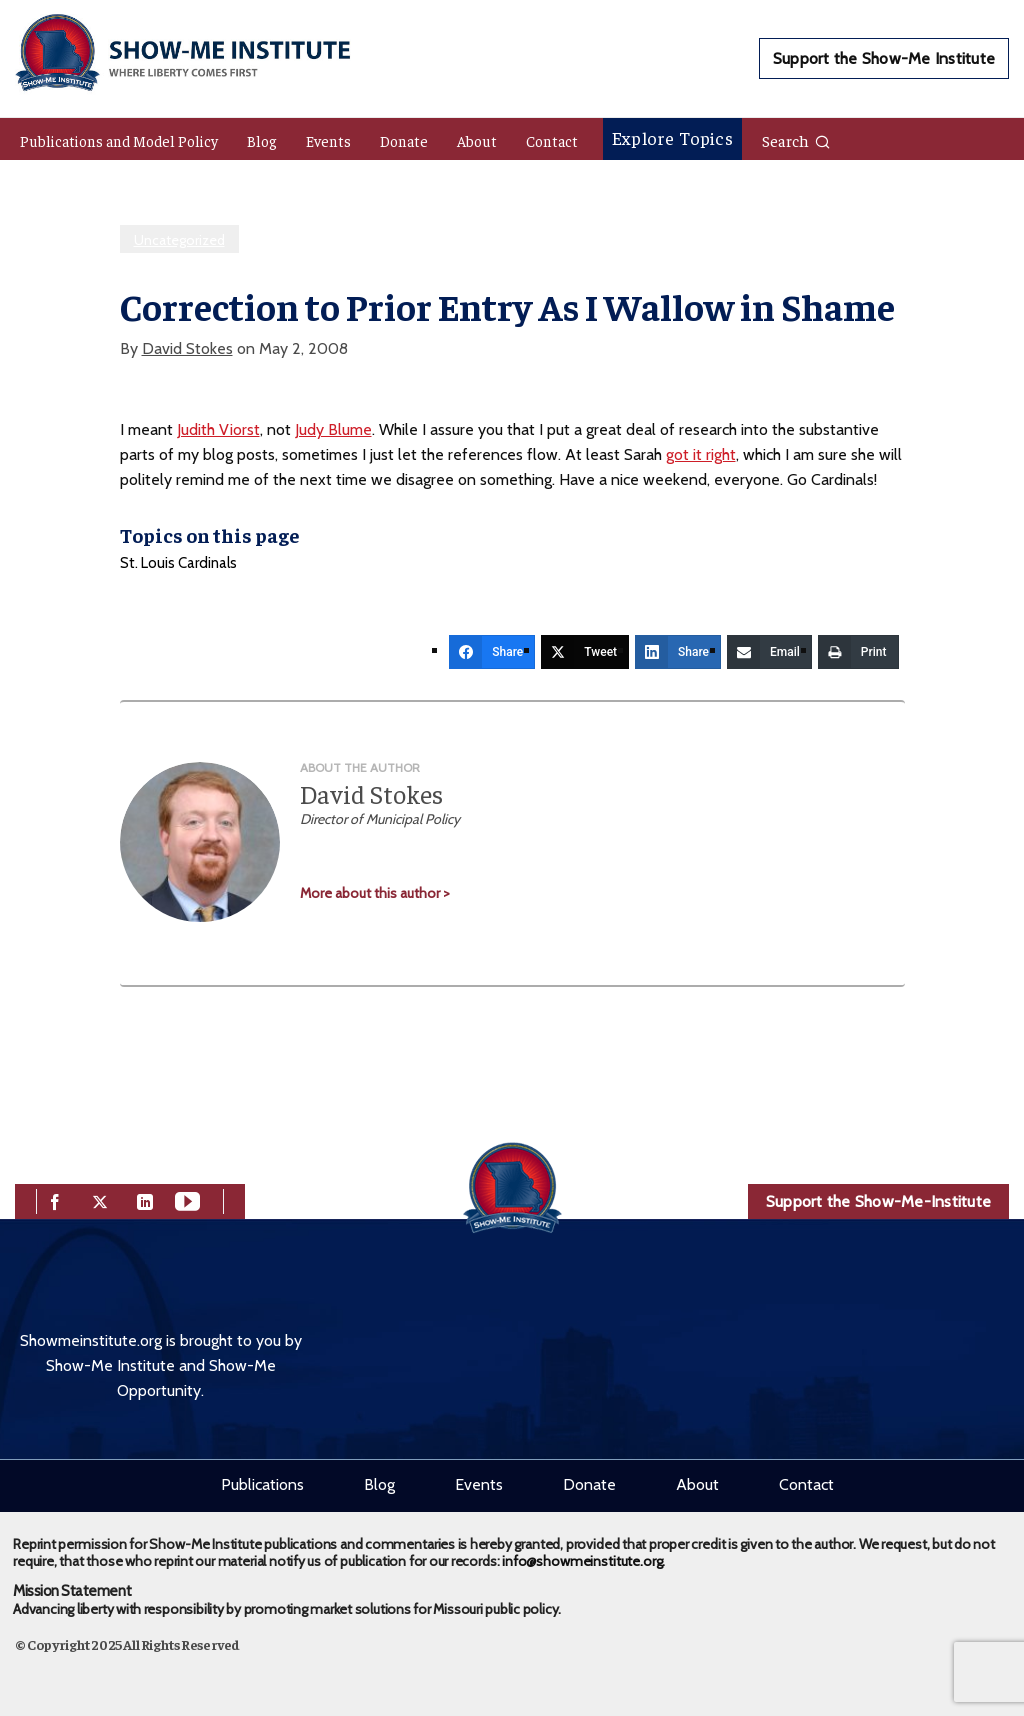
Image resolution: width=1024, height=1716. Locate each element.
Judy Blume (333, 429)
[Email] (769, 652)
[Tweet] (585, 652)
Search (796, 140)
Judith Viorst (218, 429)
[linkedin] (145, 1199)
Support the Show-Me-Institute (878, 1201)
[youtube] (187, 1199)
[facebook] (55, 1199)
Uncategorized (179, 240)
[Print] (858, 652)
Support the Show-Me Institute (884, 58)
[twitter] (100, 1199)
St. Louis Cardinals (178, 563)
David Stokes (187, 348)
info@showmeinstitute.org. (583, 1561)
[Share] (492, 652)
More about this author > (375, 893)
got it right (701, 454)
